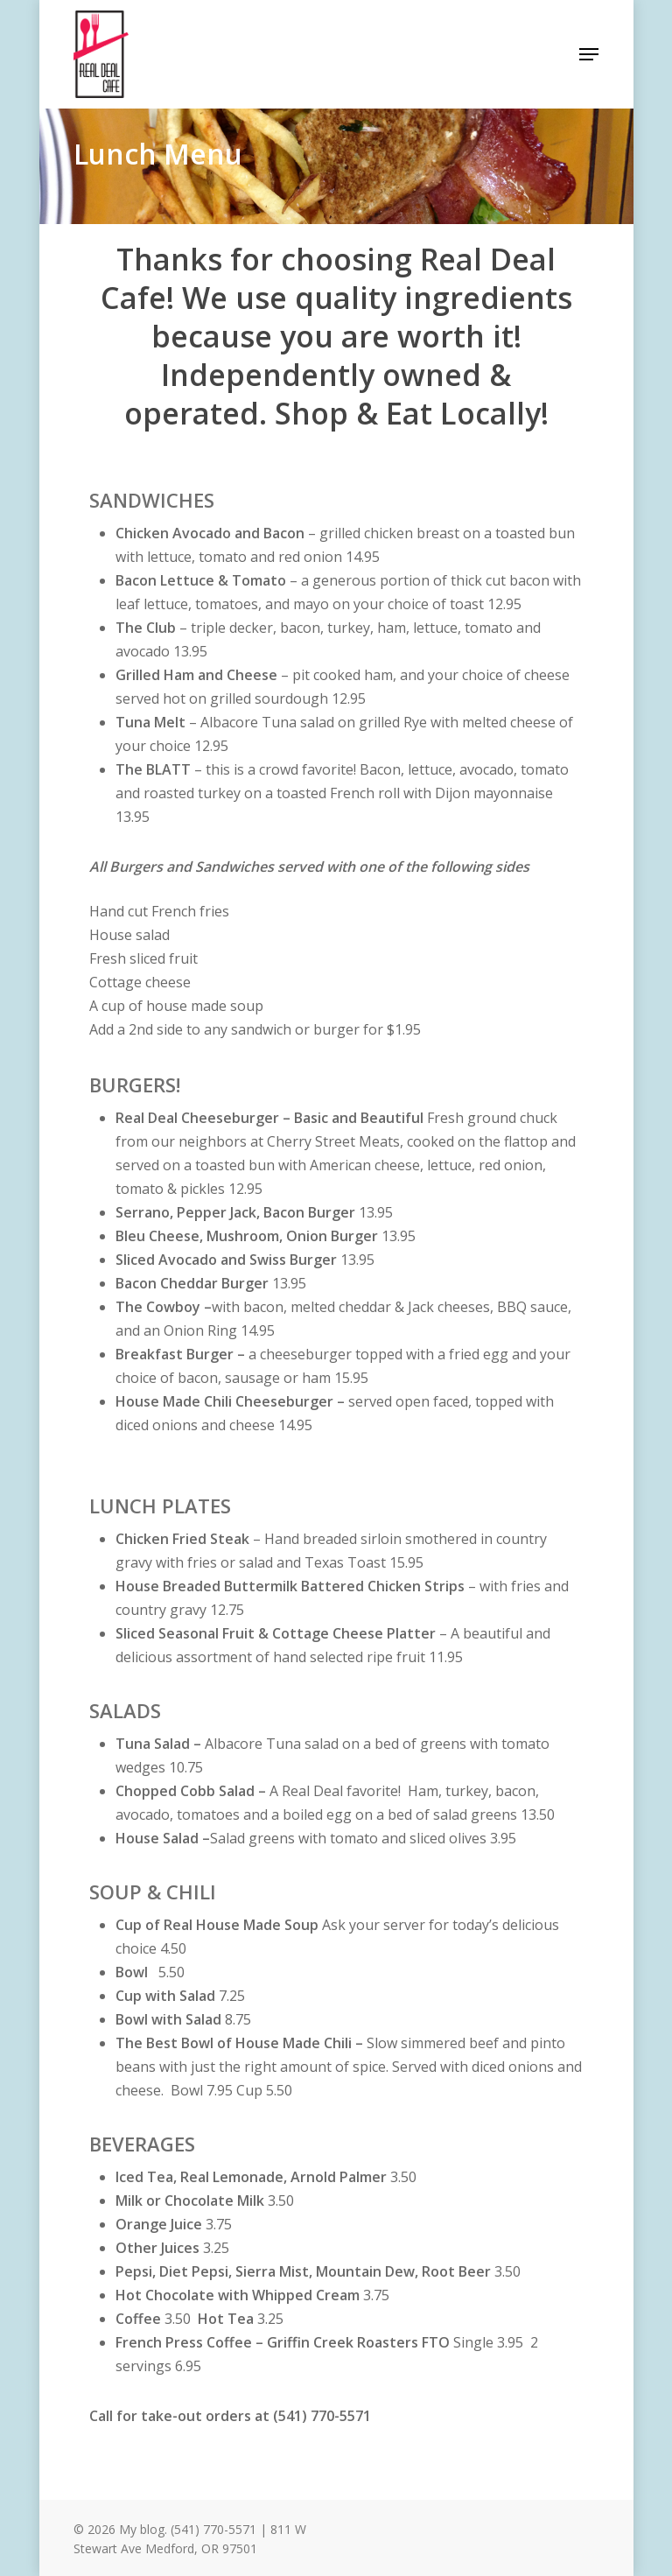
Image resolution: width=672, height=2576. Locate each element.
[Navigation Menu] (588, 54)
